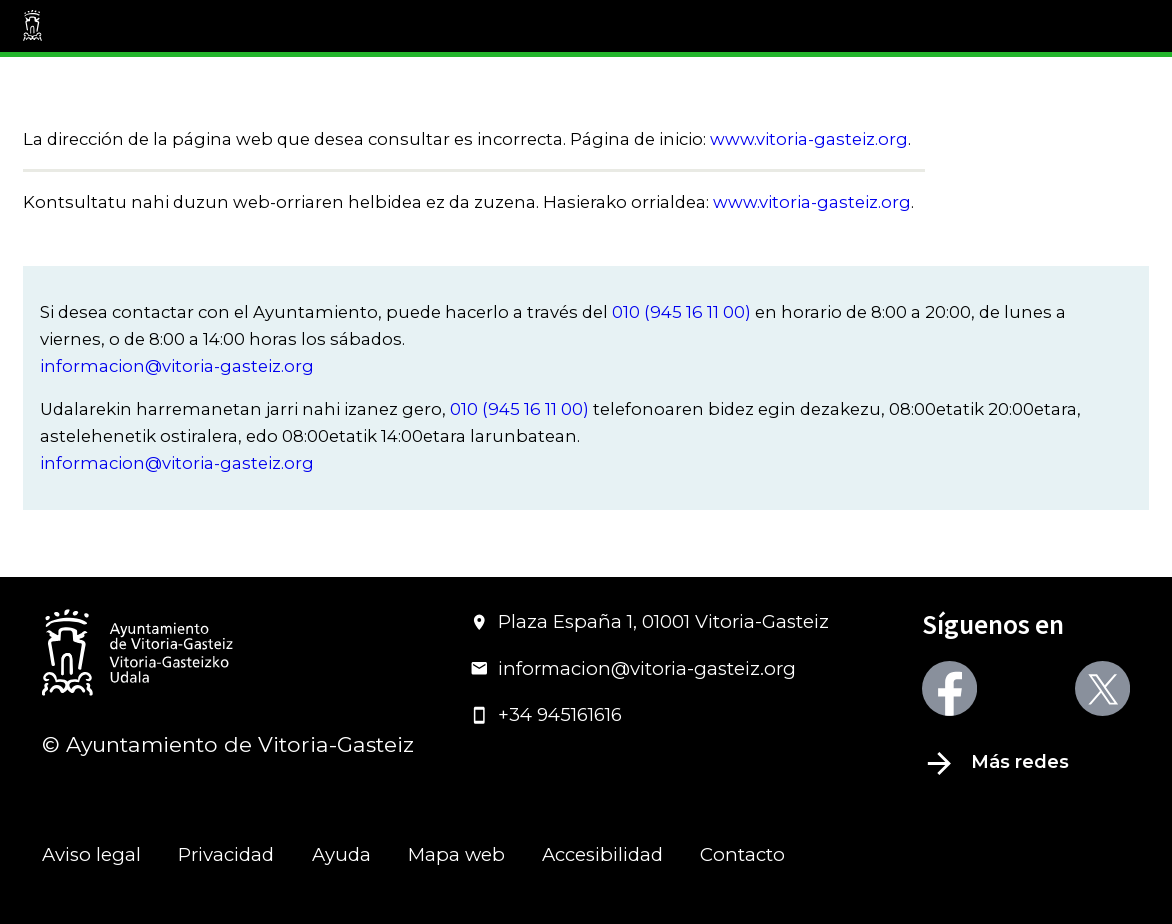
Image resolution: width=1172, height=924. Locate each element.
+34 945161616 (546, 714)
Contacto (742, 854)
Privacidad (226, 854)
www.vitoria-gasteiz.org (809, 139)
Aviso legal (91, 854)
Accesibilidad (602, 854)
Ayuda (341, 854)
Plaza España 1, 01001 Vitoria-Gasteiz (649, 621)
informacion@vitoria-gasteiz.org (177, 366)
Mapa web (456, 854)
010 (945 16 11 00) (681, 312)
